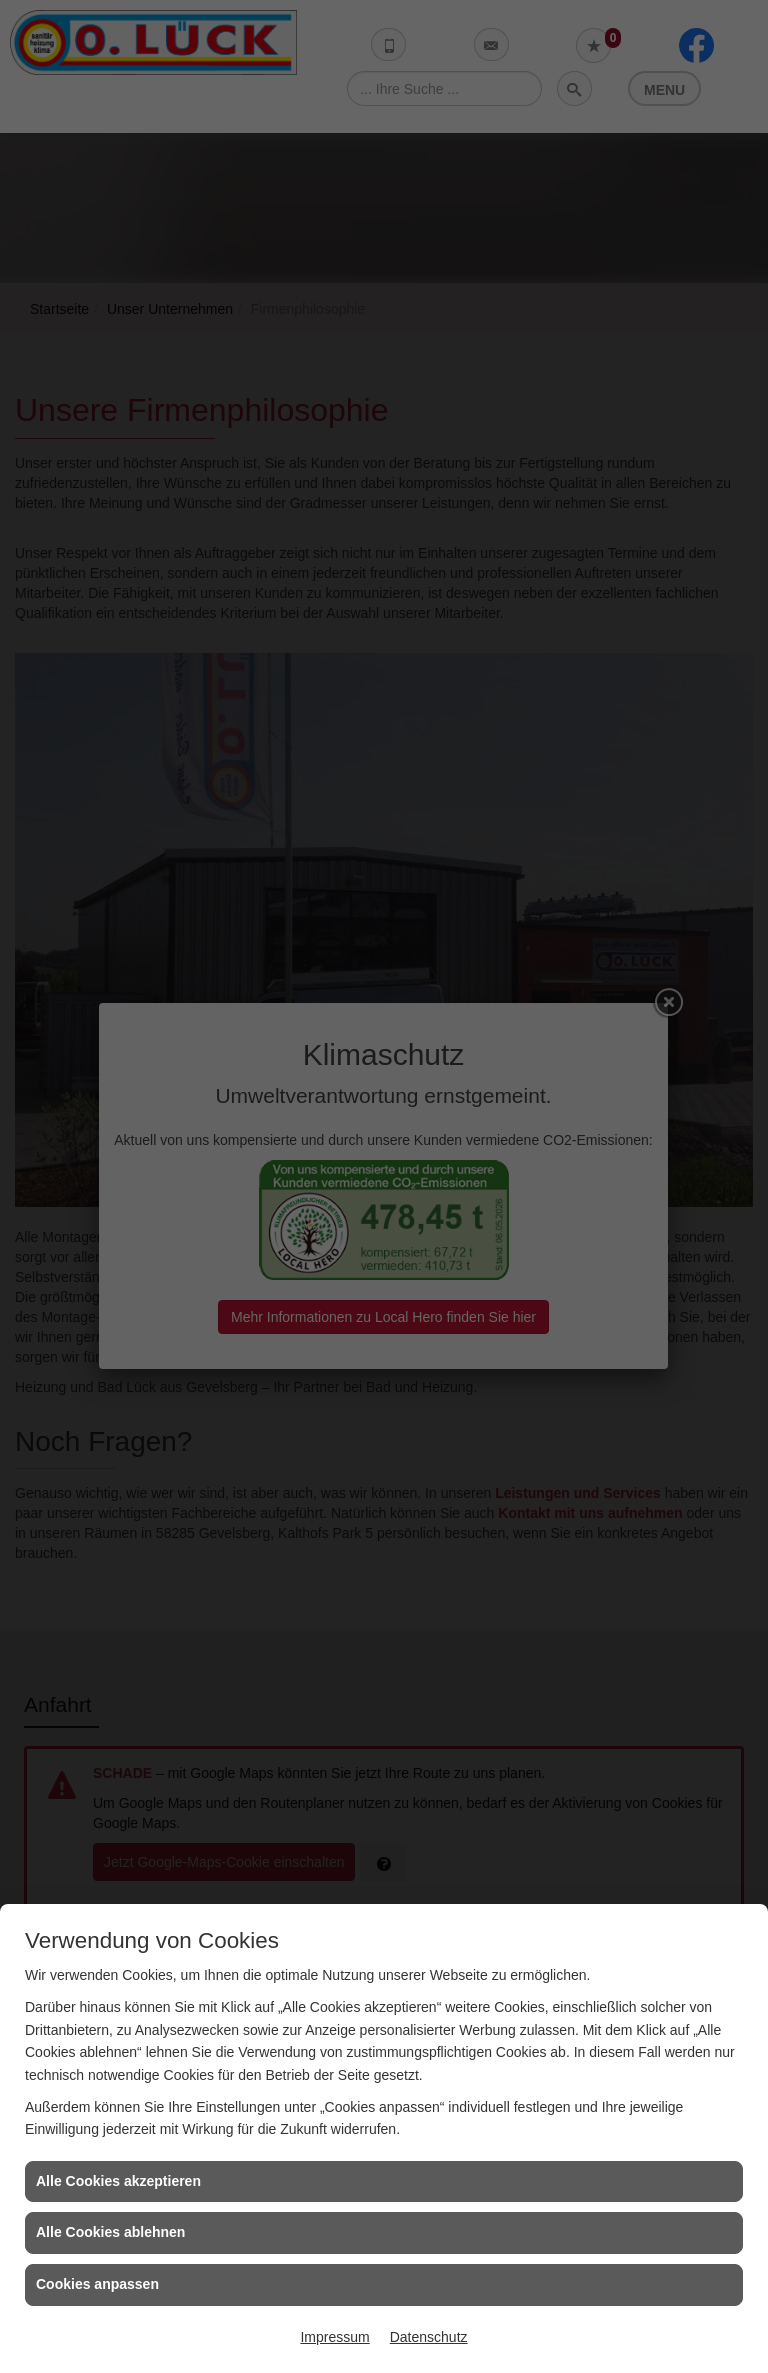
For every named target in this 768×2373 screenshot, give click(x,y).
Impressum (334, 2337)
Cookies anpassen (97, 2284)
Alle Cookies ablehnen (110, 2232)
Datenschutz (429, 2337)
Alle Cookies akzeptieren (118, 2181)
